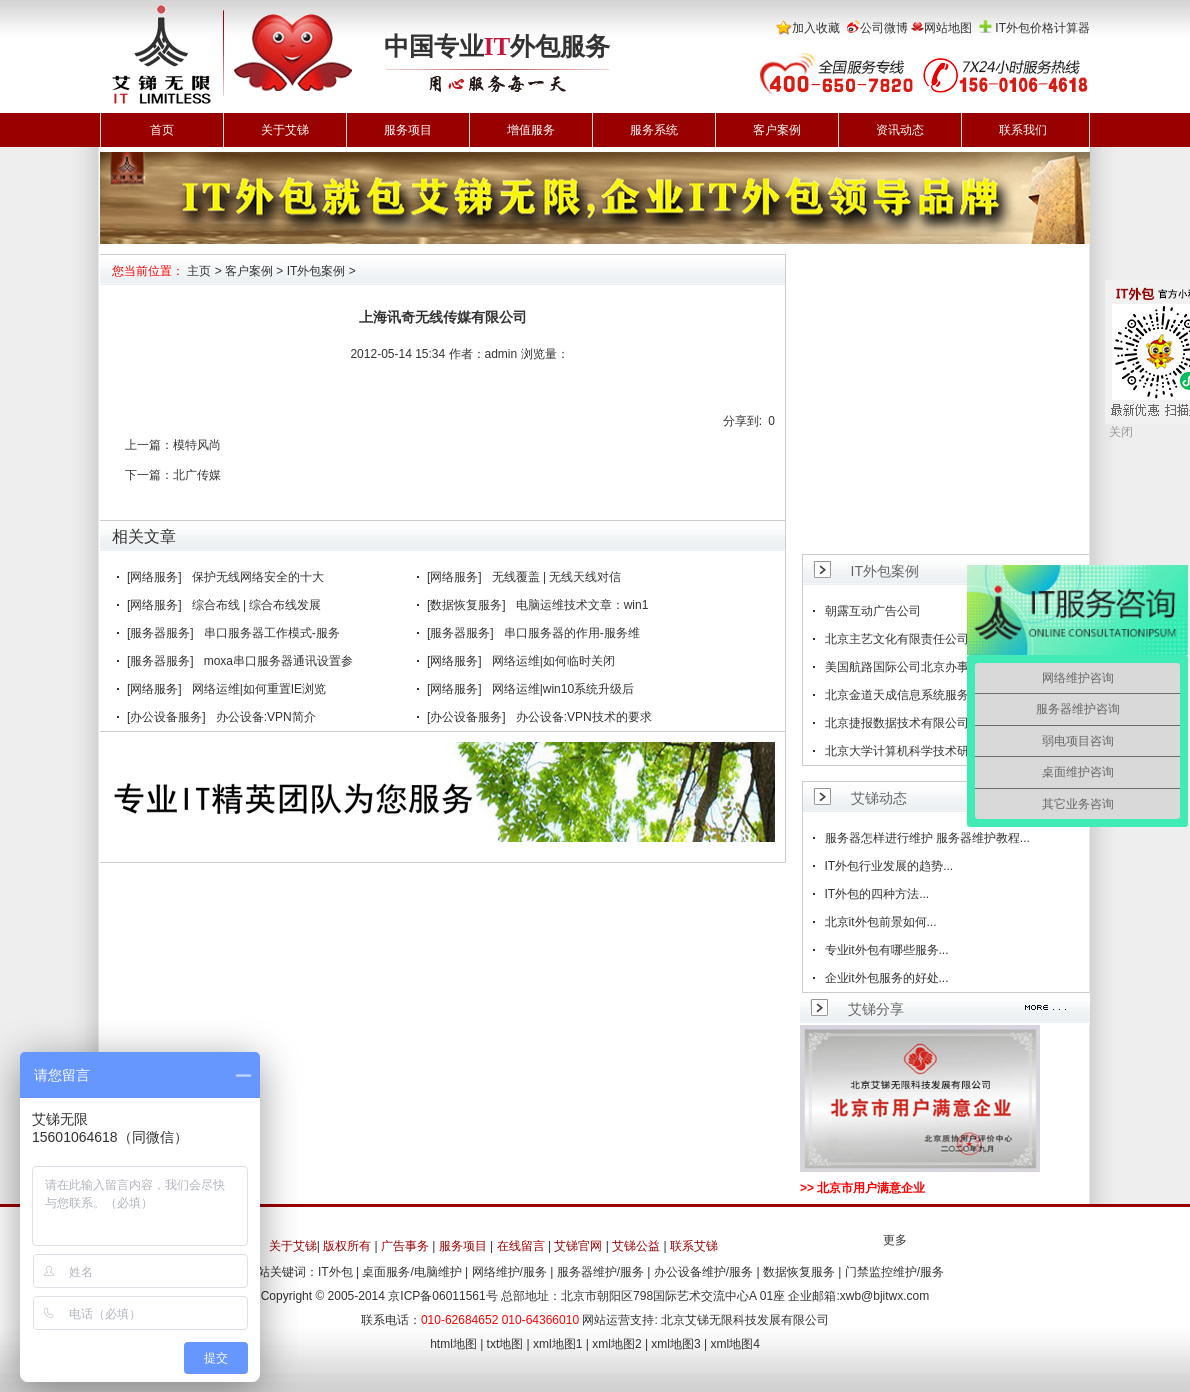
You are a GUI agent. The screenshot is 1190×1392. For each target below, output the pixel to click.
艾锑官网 (578, 1246)
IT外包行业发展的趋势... (889, 866)
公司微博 (884, 28)
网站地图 (948, 28)
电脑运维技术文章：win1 (582, 605)
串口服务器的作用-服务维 (572, 633)
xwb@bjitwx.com (885, 1296)
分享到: (742, 421)
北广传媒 (197, 475)
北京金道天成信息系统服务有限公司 (921, 695)
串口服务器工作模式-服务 (272, 633)
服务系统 (654, 130)
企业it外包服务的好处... (887, 978)
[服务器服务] (160, 633)
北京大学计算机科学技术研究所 (909, 751)
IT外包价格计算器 (1042, 28)
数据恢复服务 (799, 1272)
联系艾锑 (694, 1246)
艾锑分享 (876, 1009)
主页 (199, 271)
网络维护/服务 (509, 1272)
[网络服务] (154, 577)
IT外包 (335, 1272)
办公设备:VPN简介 (266, 717)
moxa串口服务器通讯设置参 (278, 661)
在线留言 (521, 1246)
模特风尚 (197, 445)
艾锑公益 (636, 1246)
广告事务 (405, 1246)
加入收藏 (816, 28)
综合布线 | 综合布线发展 (257, 605)
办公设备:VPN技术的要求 (584, 717)
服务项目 (408, 130)
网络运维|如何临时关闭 (553, 661)
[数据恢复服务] (466, 605)
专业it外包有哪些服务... (887, 950)
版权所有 (347, 1246)
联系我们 (1023, 130)
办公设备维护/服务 (703, 1272)
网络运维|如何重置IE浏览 (259, 689)
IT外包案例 (316, 271)
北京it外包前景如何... (881, 922)
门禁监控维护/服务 (894, 1272)
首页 (162, 130)
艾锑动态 (879, 798)
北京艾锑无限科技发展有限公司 (745, 1320)
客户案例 (777, 130)
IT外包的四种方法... (877, 894)
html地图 (453, 1344)
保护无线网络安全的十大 (258, 577)
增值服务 (531, 130)
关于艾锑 (285, 130)
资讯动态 (900, 130)
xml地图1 (557, 1344)
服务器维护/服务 (600, 1272)
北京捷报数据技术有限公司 (897, 723)
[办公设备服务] (166, 717)
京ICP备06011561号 (442, 1296)
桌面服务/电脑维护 (411, 1272)
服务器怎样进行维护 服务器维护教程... (927, 838)
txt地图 (505, 1344)
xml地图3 (675, 1344)
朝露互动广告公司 (873, 611)
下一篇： (149, 475)
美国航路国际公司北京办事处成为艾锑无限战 (945, 667)
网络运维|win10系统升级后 (563, 689)
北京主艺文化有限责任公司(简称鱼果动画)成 (943, 639)
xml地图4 (735, 1344)
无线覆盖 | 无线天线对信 (557, 577)
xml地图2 (616, 1344)
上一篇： (149, 445)
